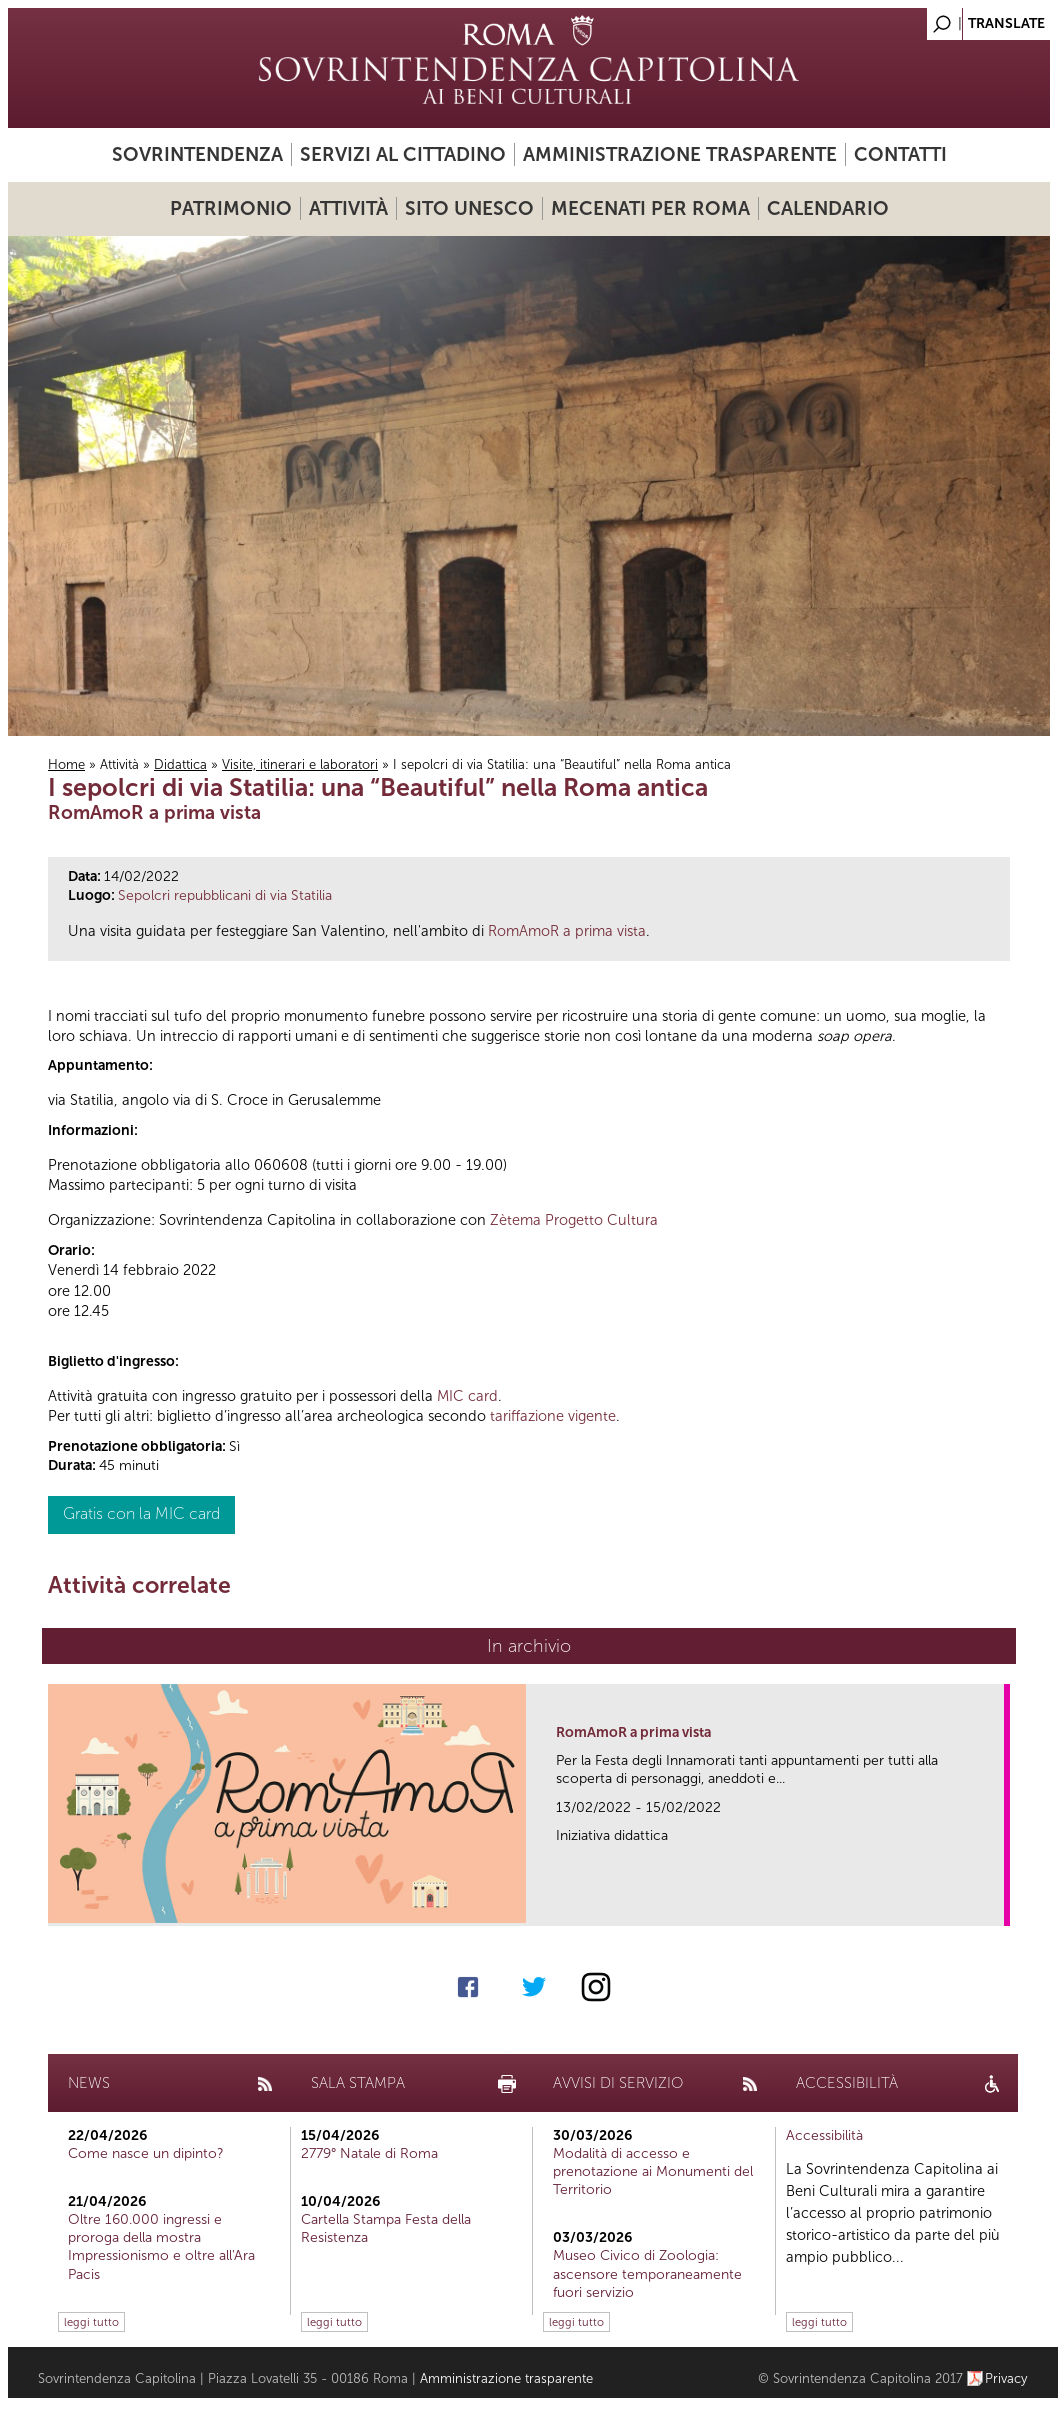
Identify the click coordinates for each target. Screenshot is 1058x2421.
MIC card (467, 1396)
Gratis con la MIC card (141, 1513)
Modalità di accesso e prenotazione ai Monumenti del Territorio (653, 2171)
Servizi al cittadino (403, 154)
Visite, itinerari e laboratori (300, 764)
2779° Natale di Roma (369, 2153)
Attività (348, 208)
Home (66, 764)
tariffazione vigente (553, 1416)
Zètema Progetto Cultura (574, 1220)
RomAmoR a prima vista (567, 931)
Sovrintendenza (197, 154)
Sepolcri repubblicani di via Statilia (225, 895)
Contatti (900, 154)
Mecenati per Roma (650, 208)
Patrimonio (231, 208)
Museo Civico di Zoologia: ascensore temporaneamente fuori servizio (647, 2273)
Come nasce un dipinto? (146, 2153)
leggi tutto (91, 2322)
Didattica (180, 764)
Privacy (1006, 2378)
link (995, 1904)
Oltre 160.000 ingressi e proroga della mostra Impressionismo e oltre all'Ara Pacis (161, 2247)
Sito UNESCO (469, 208)
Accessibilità (824, 2135)
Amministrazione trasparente (680, 154)
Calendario (828, 208)
